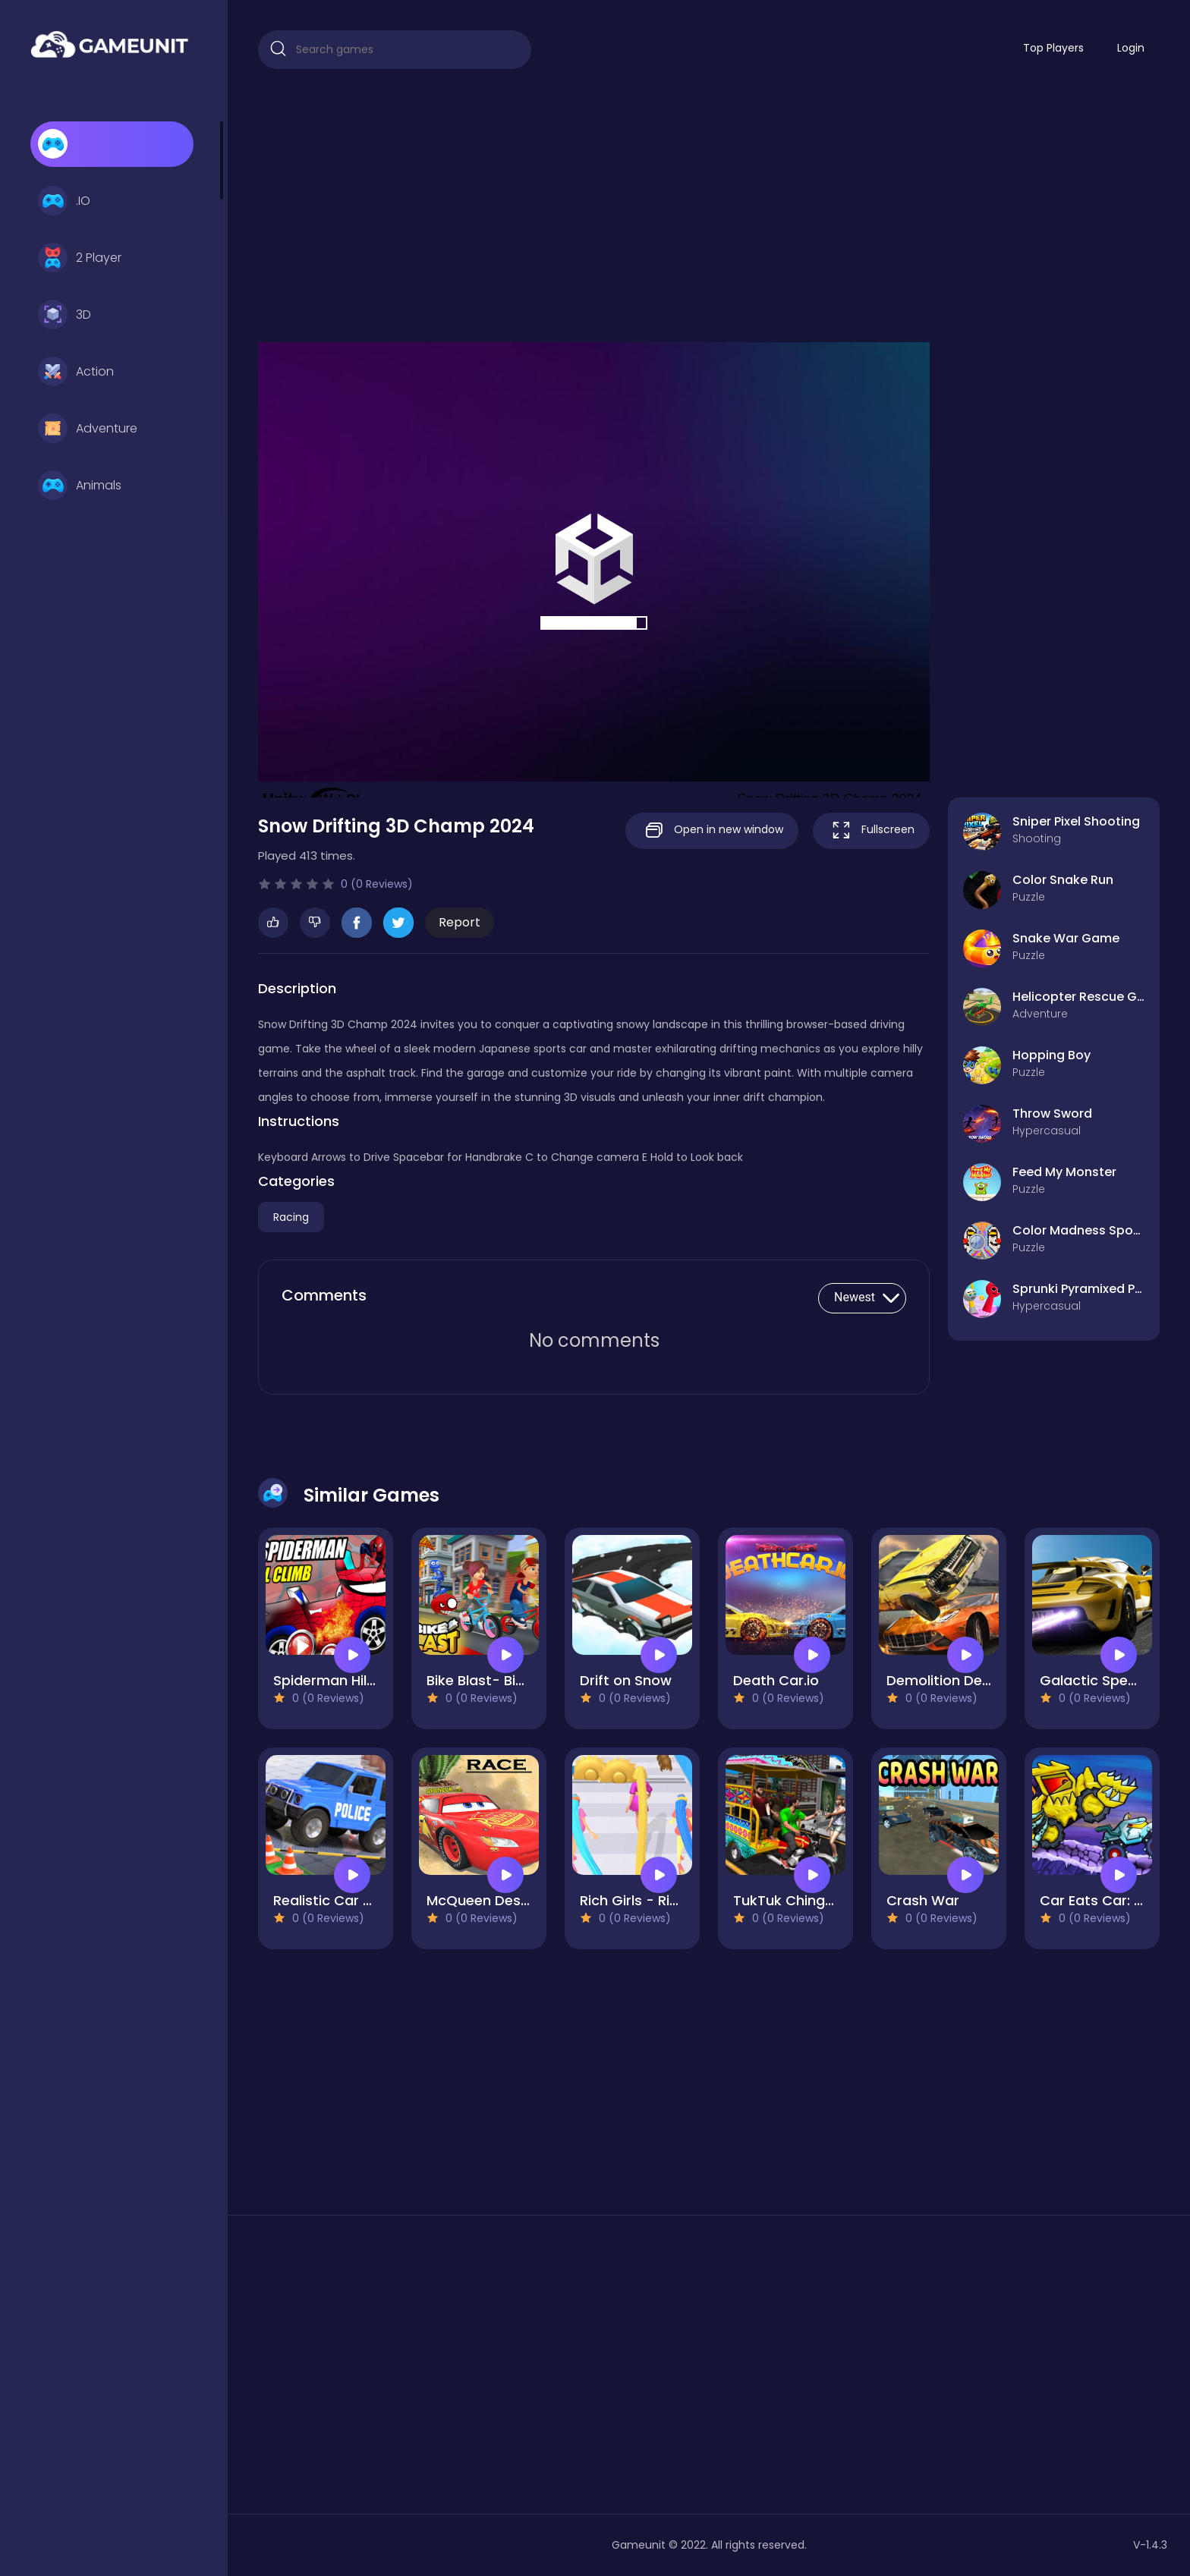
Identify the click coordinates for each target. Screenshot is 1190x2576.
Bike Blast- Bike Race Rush (516, 1680)
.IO (64, 201)
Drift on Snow (626, 1680)
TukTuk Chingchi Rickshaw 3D (833, 1900)
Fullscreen (871, 830)
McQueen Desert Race (502, 1900)
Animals (79, 485)
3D (64, 315)
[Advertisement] (708, 205)
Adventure (87, 429)
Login (1130, 47)
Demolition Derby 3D (955, 1680)
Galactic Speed (1092, 1680)
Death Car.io (776, 1680)
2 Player (79, 258)
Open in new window (712, 830)
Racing (291, 1217)
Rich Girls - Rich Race (652, 1900)
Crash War (922, 1900)
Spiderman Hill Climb (343, 1680)
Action (76, 372)
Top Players (1053, 47)
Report (459, 922)
